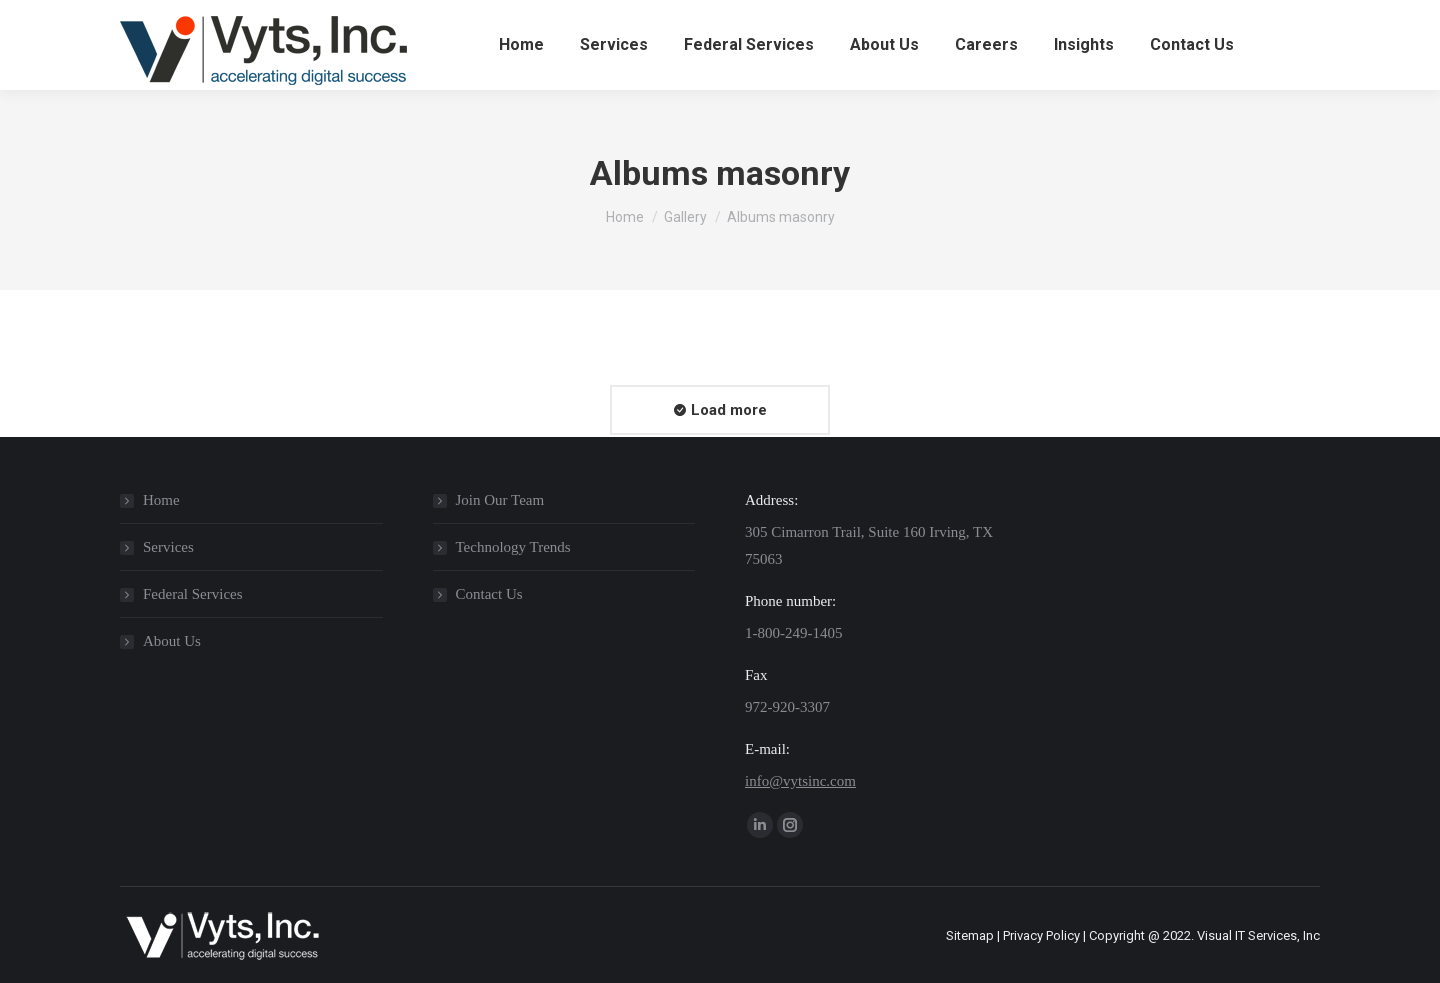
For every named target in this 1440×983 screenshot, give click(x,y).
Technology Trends (513, 547)
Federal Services (193, 594)
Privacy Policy (1041, 935)
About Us (172, 641)
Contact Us (489, 594)
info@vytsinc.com (800, 781)
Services (168, 547)
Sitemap (970, 935)
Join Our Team (500, 500)
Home (161, 500)
